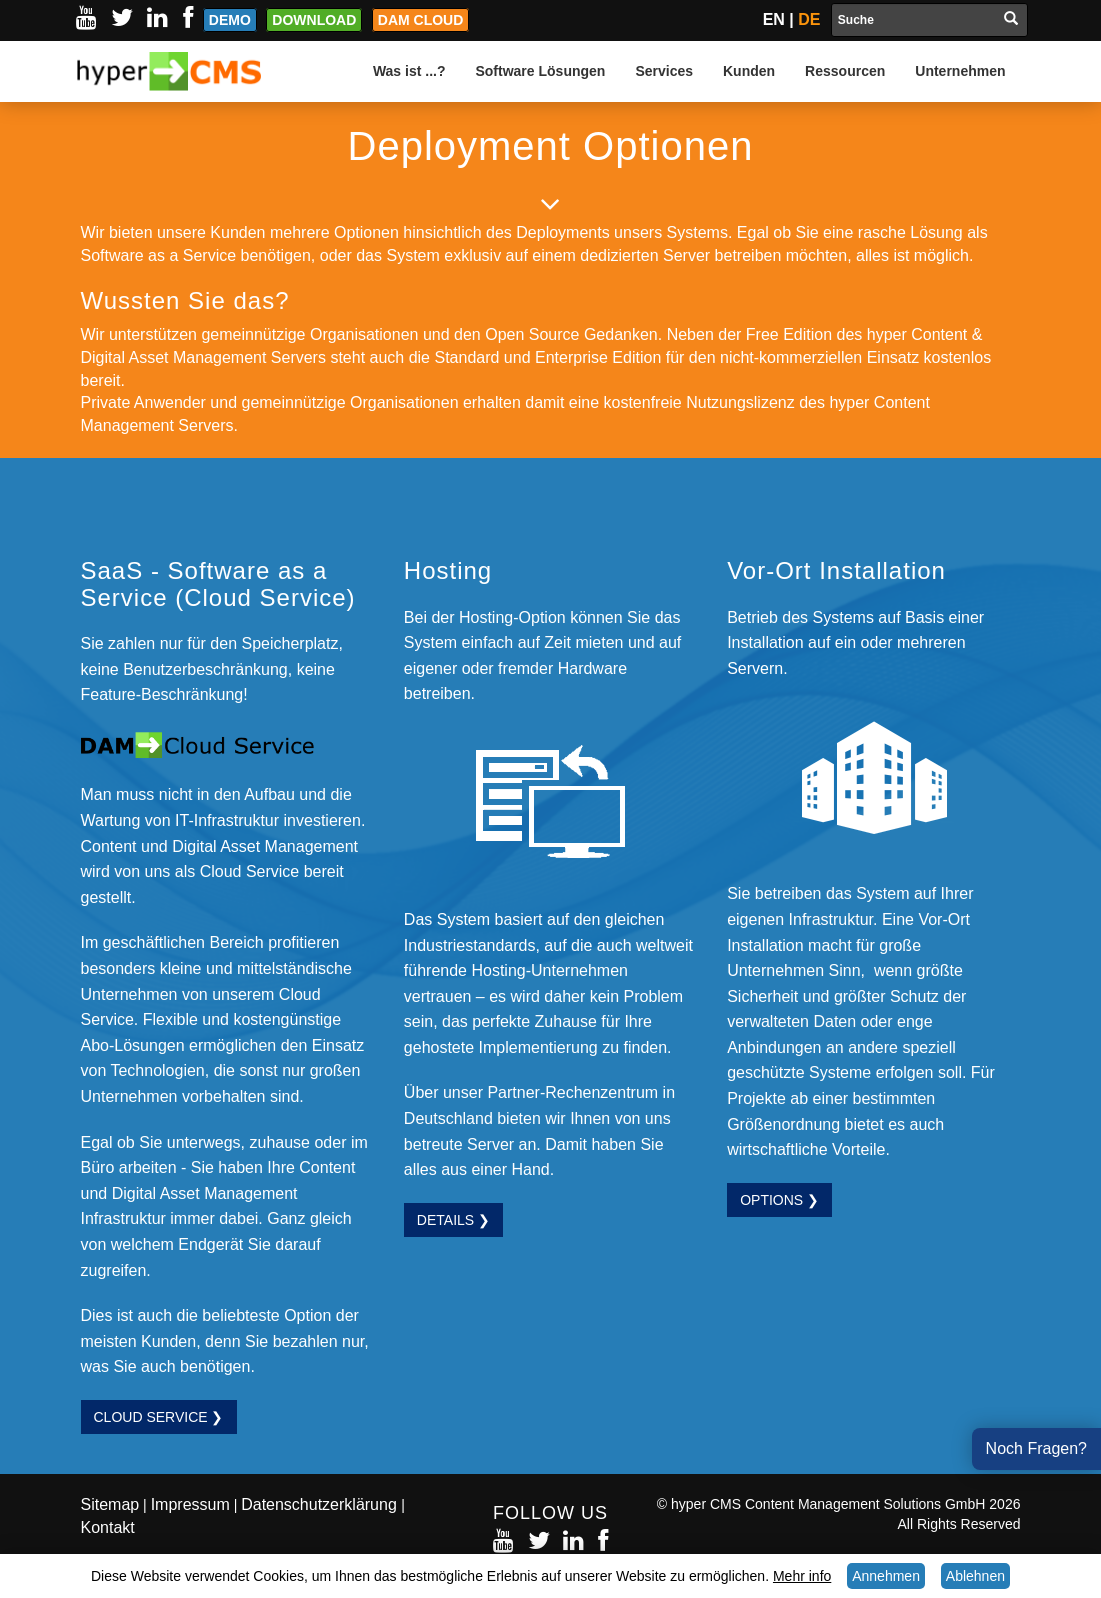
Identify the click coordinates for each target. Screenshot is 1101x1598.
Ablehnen (975, 1576)
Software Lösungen (540, 71)
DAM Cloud (421, 20)
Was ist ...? (409, 71)
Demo (230, 20)
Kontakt (108, 1527)
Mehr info (802, 1576)
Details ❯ (453, 1220)
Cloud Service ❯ (159, 1417)
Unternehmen (960, 71)
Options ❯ (779, 1200)
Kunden (749, 71)
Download (314, 20)
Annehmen (886, 1576)
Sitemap (110, 1504)
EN (774, 19)
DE (809, 19)
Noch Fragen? (1036, 1448)
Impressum (190, 1504)
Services (664, 71)
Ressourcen (845, 71)
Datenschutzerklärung (321, 1504)
